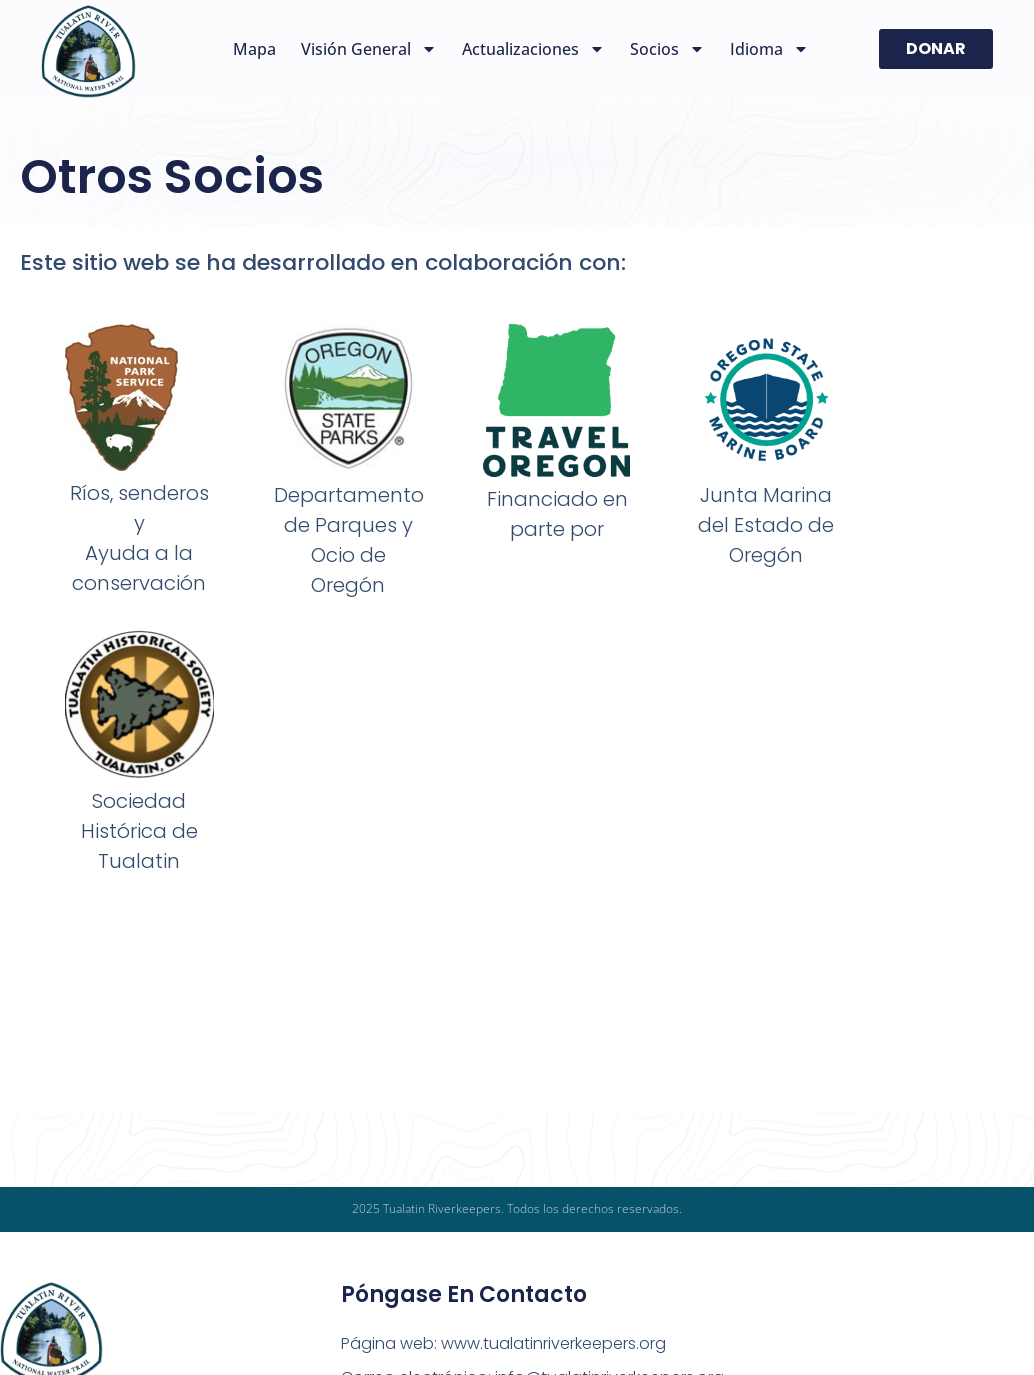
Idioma (769, 49)
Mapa (254, 49)
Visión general (369, 49)
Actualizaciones (533, 49)
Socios (667, 49)
